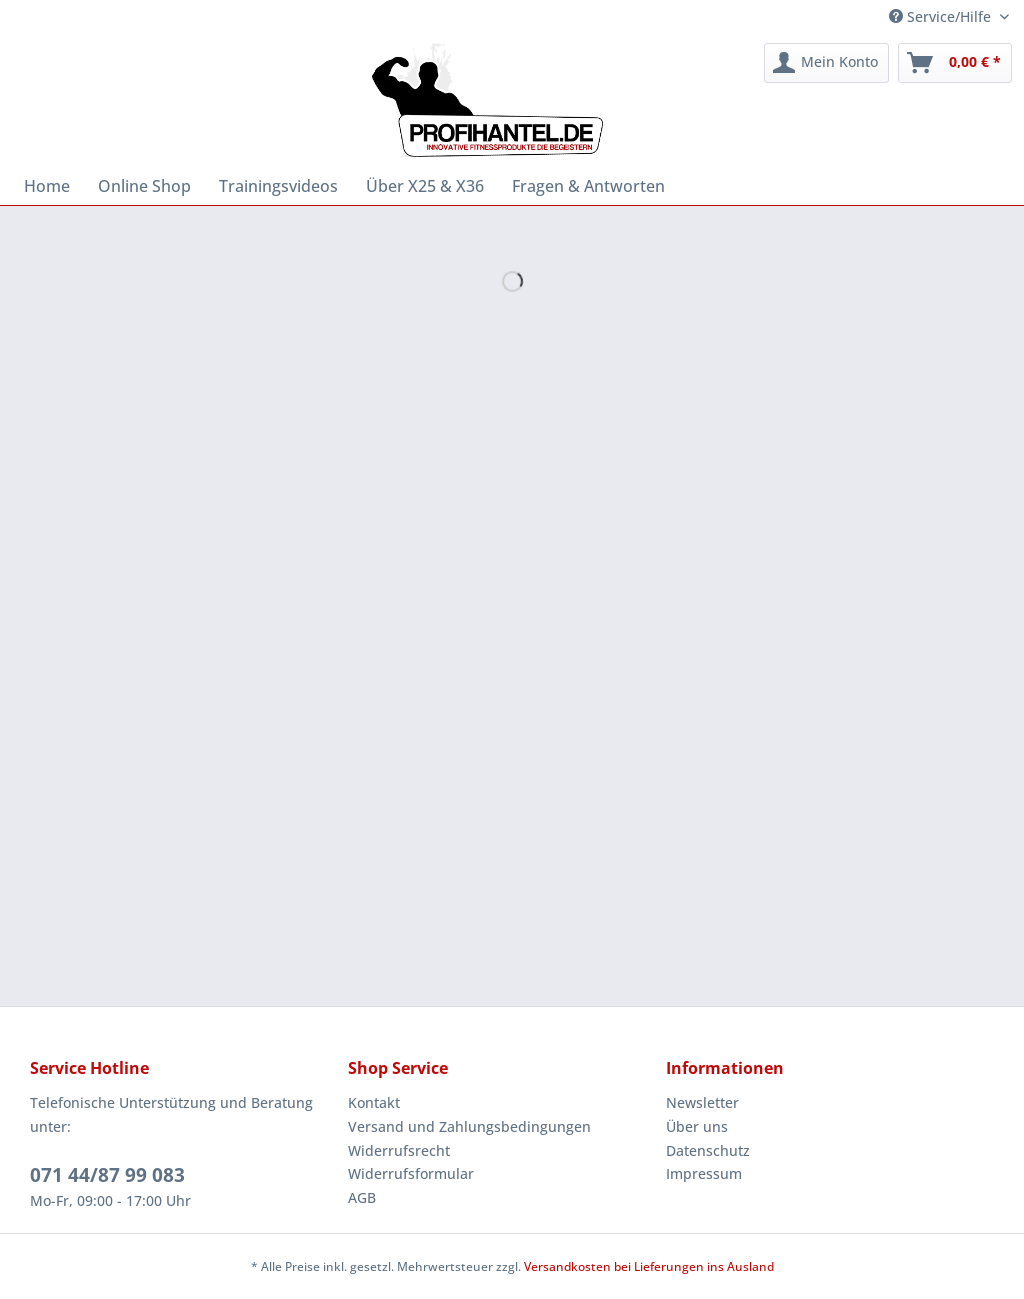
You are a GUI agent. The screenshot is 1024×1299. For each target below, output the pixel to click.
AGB (362, 1197)
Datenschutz (708, 1150)
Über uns (697, 1126)
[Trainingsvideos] (278, 186)
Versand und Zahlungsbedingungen (469, 1126)
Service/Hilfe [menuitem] (942, 16)
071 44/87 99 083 (107, 1175)
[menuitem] (826, 63)
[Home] (47, 186)
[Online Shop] (144, 186)
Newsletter (702, 1102)
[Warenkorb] (955, 63)
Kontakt (374, 1102)
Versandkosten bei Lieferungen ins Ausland (649, 1266)
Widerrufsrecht (399, 1150)
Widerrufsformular (411, 1173)
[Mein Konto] (826, 63)
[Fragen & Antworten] (588, 186)
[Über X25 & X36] (425, 186)
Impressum (704, 1173)
